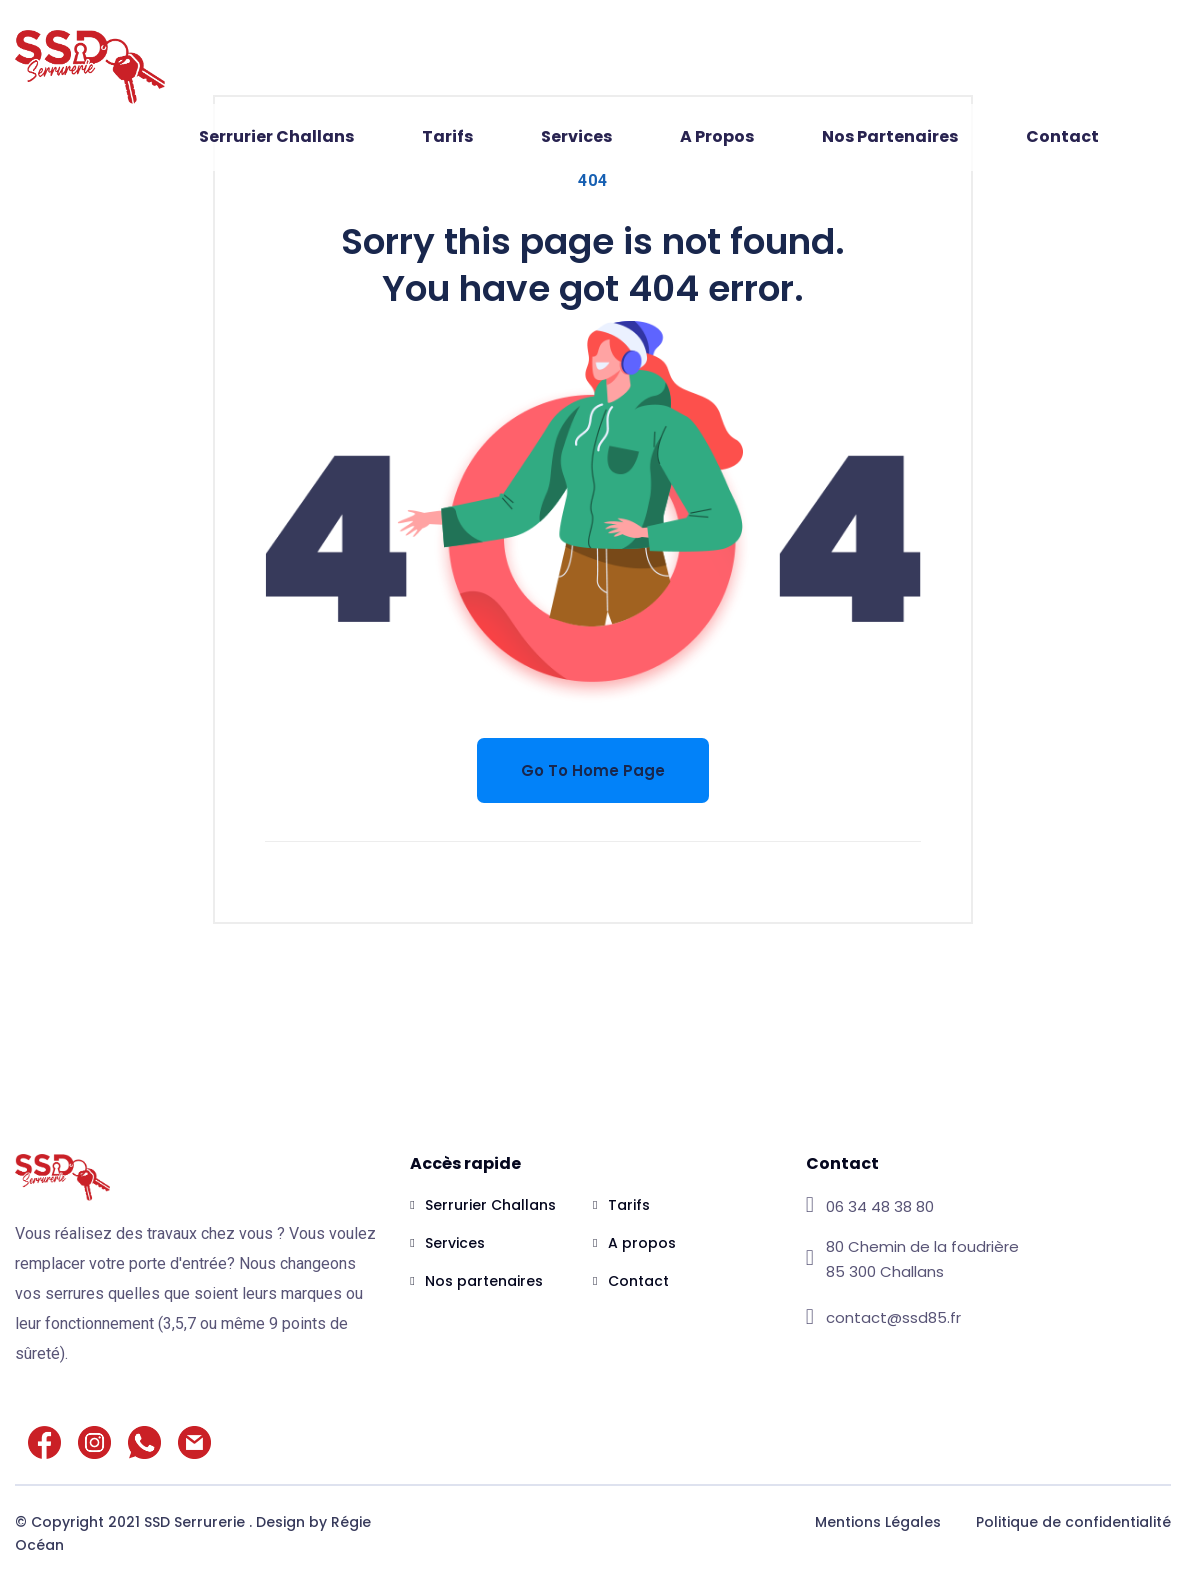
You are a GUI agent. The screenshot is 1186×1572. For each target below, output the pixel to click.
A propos (717, 136)
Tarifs (447, 136)
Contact (1062, 136)
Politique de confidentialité (1073, 1522)
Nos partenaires (890, 136)
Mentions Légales (878, 1522)
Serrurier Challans (276, 136)
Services (576, 136)
